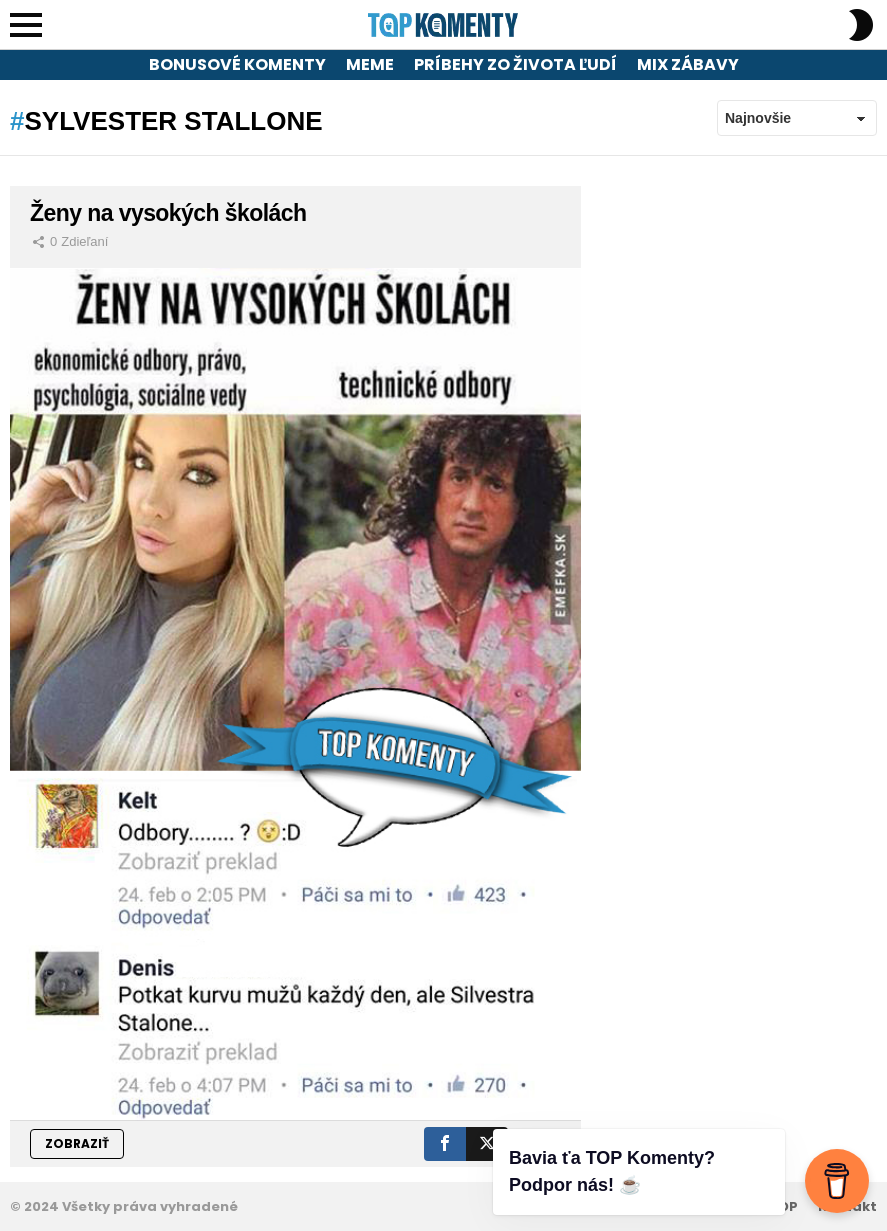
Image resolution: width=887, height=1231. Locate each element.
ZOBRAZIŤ (77, 1143)
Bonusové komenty (237, 64)
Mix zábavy (688, 64)
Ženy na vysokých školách (168, 213)
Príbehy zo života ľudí (515, 64)
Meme (370, 64)
